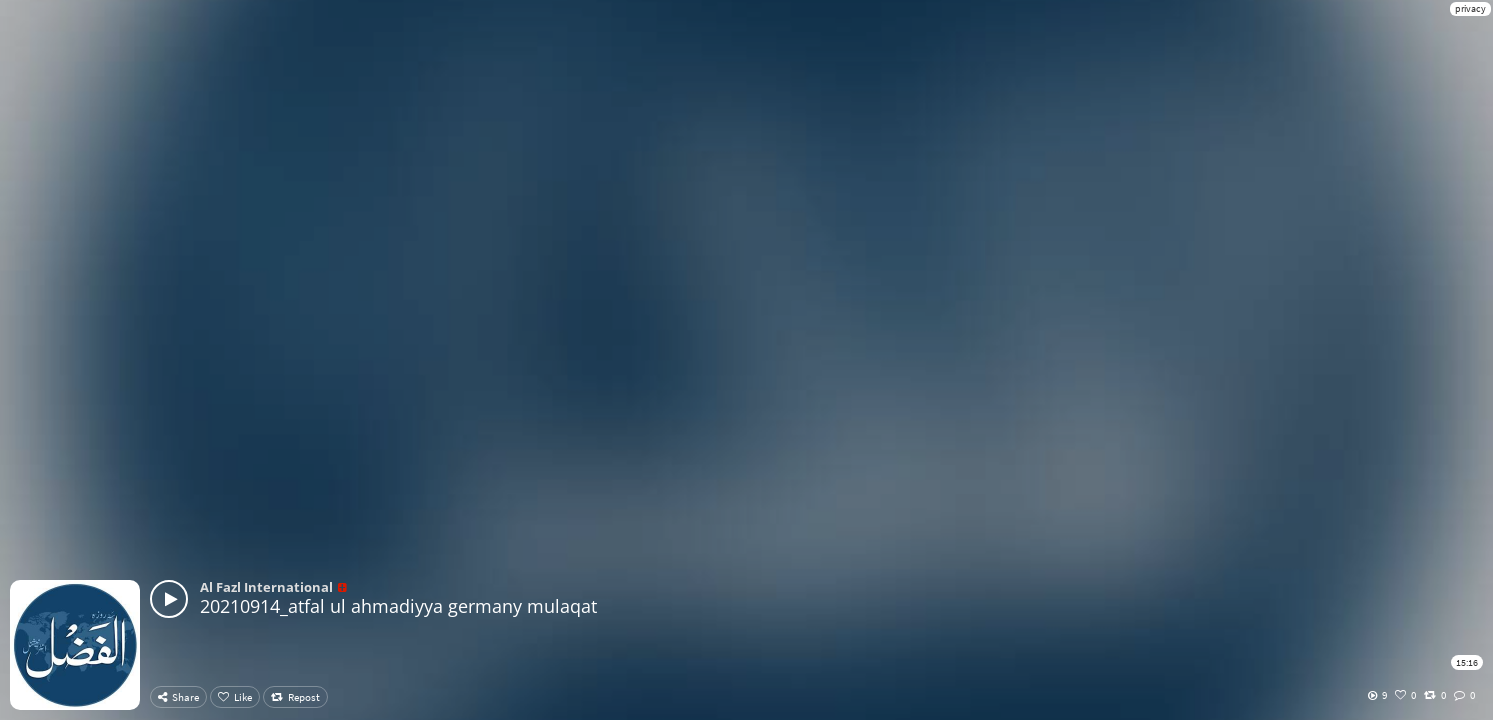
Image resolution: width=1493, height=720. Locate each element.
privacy (1470, 8)
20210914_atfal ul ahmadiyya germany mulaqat (398, 606)
